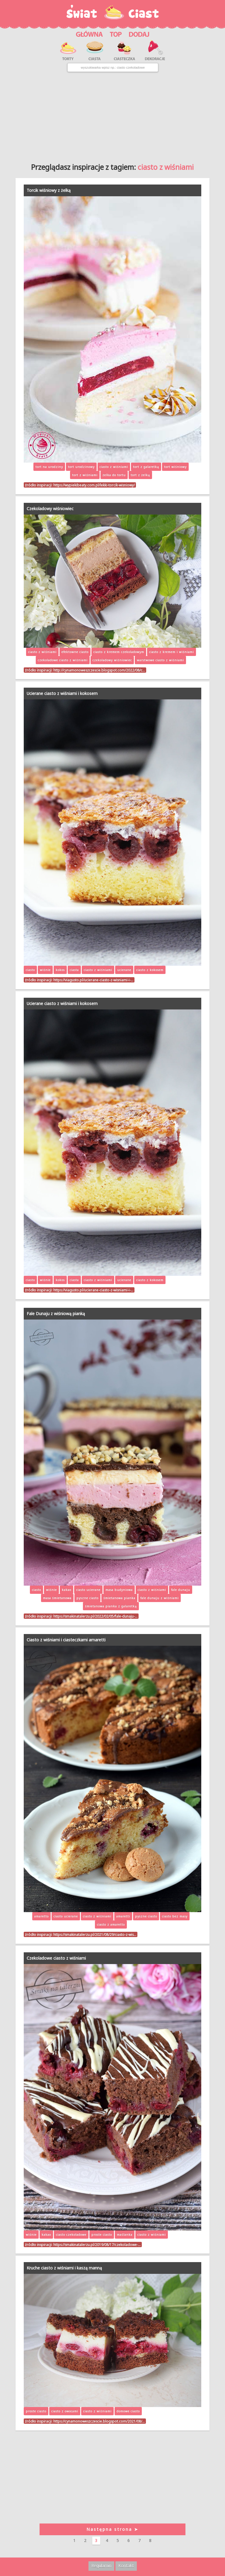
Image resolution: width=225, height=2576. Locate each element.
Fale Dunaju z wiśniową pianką (56, 1313)
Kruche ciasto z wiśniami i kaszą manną (64, 2268)
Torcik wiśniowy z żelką (49, 190)
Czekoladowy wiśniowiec (50, 508)
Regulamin (101, 2565)
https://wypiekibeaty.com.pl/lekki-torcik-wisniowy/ (94, 485)
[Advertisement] (112, 115)
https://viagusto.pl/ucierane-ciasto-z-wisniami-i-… (93, 979)
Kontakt (126, 2565)
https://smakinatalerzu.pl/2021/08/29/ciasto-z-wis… (94, 1934)
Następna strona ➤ (112, 2529)
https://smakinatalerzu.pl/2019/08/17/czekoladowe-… (97, 2244)
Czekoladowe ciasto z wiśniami (56, 1958)
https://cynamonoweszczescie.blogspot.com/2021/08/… (99, 2421)
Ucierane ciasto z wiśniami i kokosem (62, 693)
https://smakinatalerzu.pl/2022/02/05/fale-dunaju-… (95, 1616)
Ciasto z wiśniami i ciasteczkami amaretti (66, 1640)
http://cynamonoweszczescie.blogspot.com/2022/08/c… (99, 670)
